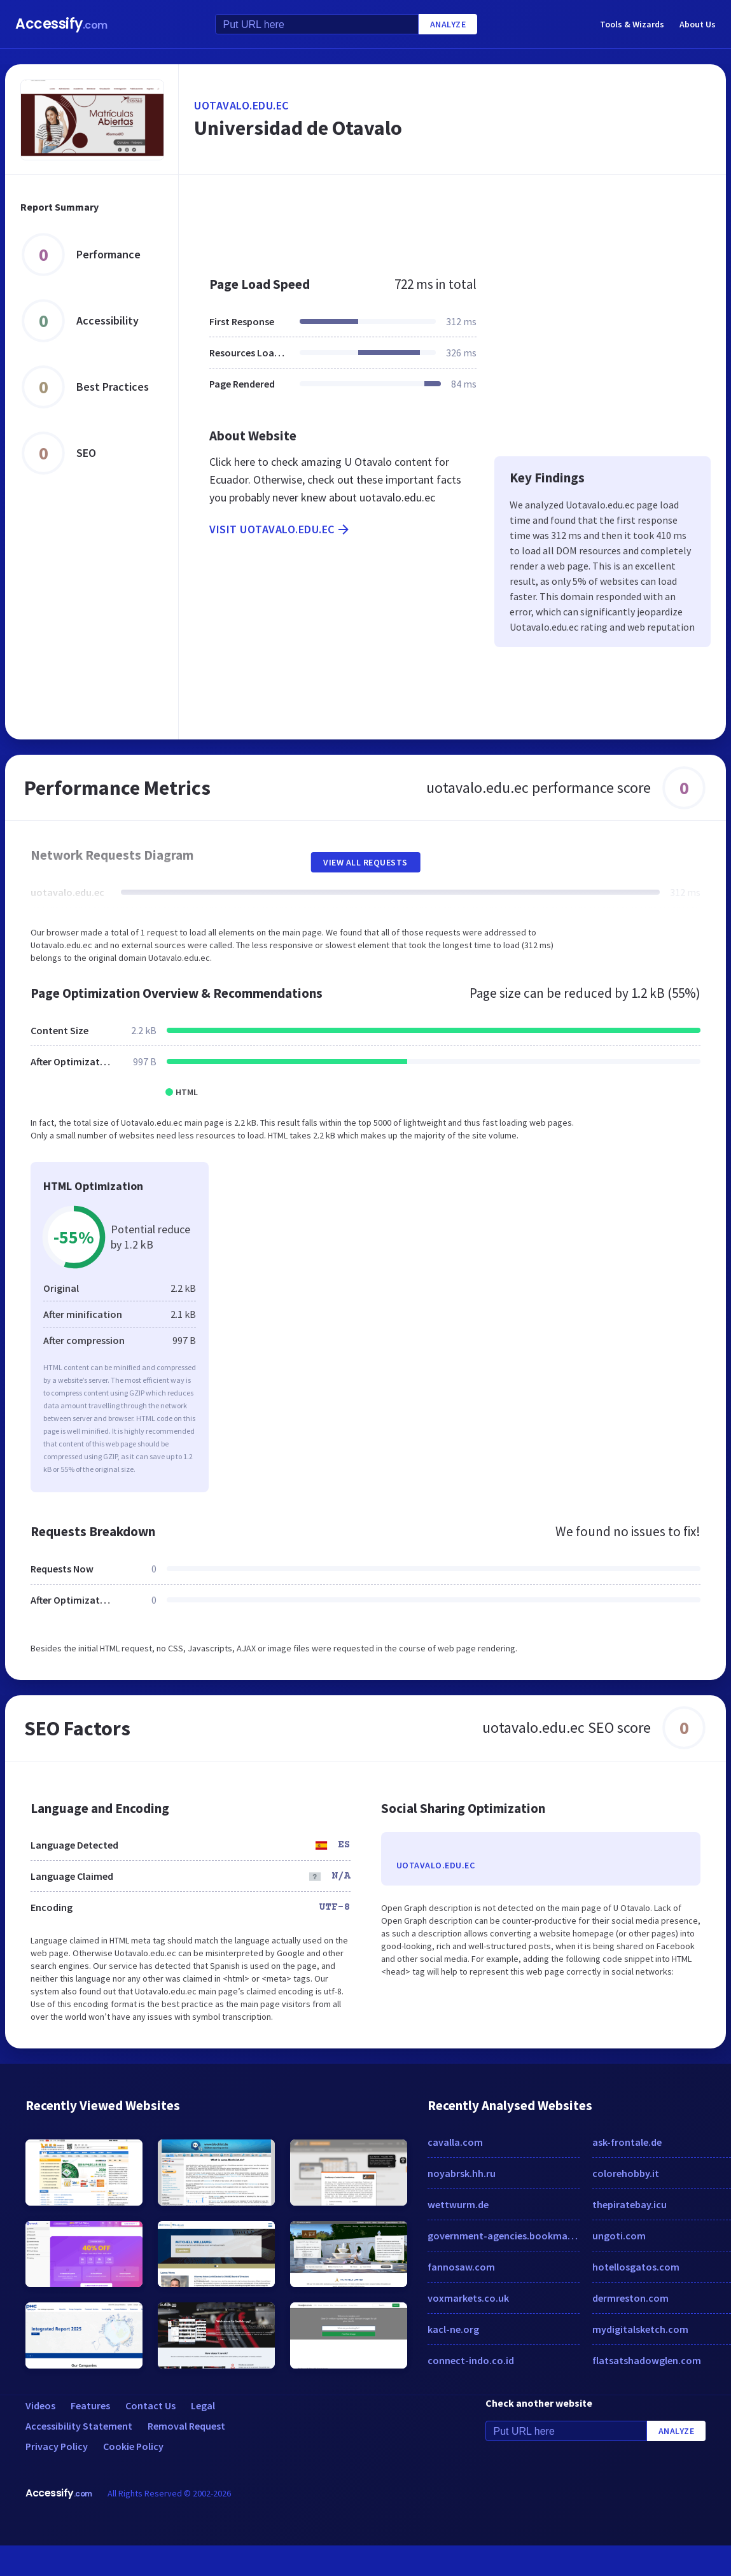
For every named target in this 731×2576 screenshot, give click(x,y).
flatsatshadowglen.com (646, 2360)
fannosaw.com (461, 2266)
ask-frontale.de (627, 2142)
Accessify (61, 24)
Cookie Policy (133, 2446)
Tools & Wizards (632, 24)
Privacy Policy (56, 2446)
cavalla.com (455, 2142)
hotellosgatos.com (635, 2266)
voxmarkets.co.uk (468, 2298)
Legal (203, 2405)
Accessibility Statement (78, 2425)
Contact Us (150, 2405)
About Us (697, 24)
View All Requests (365, 862)
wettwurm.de (458, 2204)
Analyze (448, 24)
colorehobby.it (625, 2173)
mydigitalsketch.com (640, 2329)
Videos (40, 2405)
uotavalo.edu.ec (241, 105)
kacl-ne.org (453, 2329)
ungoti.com (619, 2235)
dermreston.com (630, 2298)
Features (90, 2405)
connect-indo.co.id (471, 2360)
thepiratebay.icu (629, 2204)
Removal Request (186, 2425)
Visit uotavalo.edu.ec (280, 529)
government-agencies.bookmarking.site (504, 2235)
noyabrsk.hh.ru (462, 2173)
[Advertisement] (412, 219)
